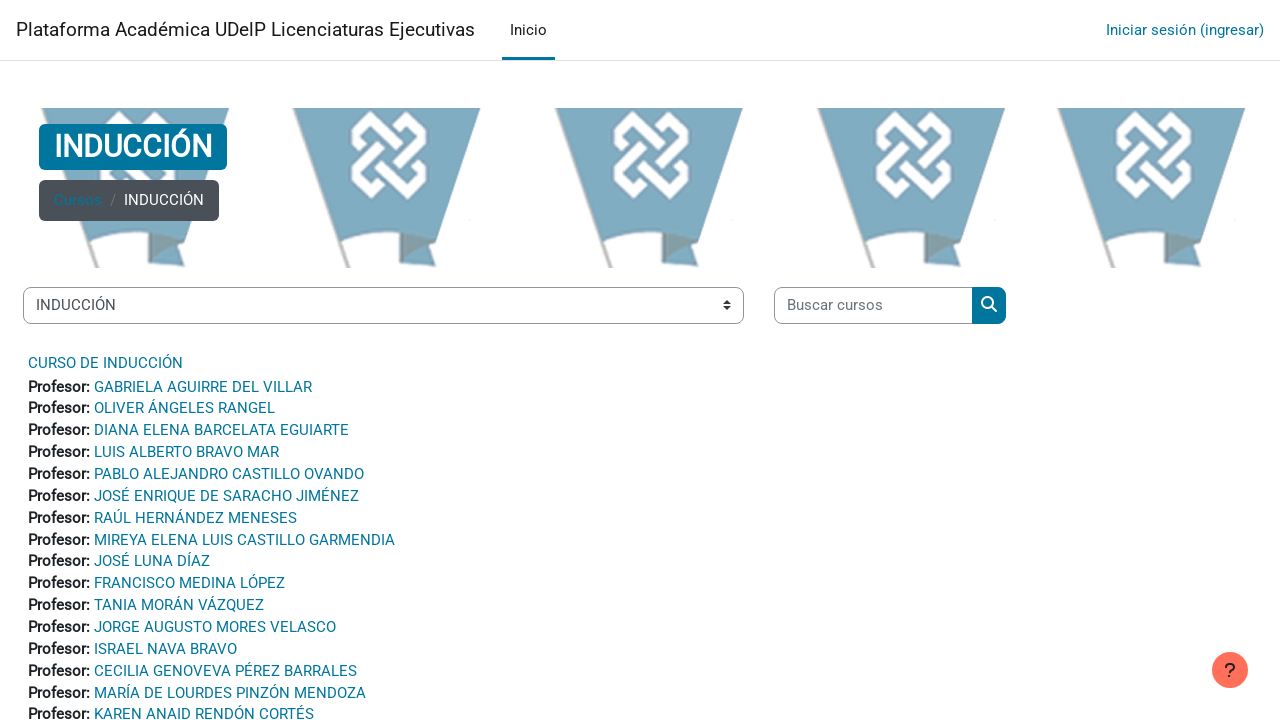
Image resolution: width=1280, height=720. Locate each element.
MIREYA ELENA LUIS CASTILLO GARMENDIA (244, 545)
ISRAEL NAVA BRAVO (165, 658)
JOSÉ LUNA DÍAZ (152, 568)
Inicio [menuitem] (528, 30)
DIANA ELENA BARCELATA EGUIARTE (221, 433)
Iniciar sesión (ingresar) (1185, 30)
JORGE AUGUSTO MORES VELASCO (215, 635)
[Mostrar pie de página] (1230, 670)
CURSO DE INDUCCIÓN (105, 363)
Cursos (78, 201)
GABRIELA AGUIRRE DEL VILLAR (203, 388)
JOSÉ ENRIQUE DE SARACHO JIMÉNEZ (226, 500)
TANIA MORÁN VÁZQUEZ (179, 613)
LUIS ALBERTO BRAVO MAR (186, 455)
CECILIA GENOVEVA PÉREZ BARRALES (225, 680)
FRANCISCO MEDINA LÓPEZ (189, 590)
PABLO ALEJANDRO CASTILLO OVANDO (229, 478)
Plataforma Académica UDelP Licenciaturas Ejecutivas (245, 30)
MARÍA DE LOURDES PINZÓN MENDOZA (230, 703)
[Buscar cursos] (873, 305)
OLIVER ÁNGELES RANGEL (184, 410)
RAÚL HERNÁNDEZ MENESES (195, 523)
